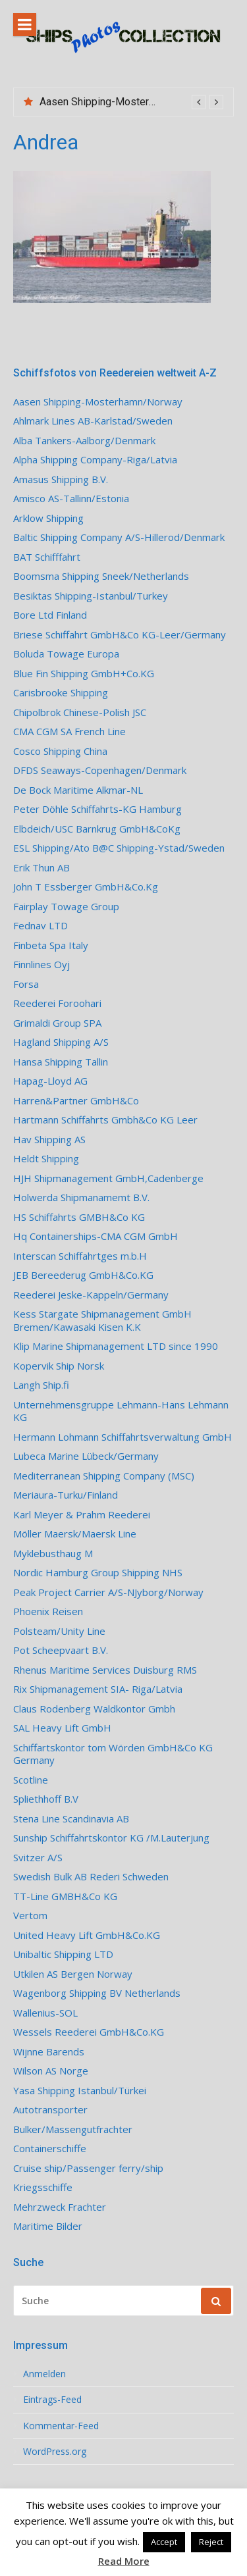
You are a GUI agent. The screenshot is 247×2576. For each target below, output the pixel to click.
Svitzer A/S (38, 1857)
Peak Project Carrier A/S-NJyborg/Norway (108, 1592)
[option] (131, 102)
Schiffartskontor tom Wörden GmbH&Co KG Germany (113, 1754)
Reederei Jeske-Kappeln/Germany (91, 1295)
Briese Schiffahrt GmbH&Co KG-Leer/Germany (119, 635)
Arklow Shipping (48, 518)
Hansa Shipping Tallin (60, 1062)
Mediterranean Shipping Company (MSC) (103, 1476)
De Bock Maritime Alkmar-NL (78, 790)
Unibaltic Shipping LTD (63, 1954)
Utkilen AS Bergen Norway (72, 1974)
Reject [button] (211, 2542)
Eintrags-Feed (52, 2400)
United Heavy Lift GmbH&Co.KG (86, 1935)
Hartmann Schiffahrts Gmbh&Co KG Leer (105, 1120)
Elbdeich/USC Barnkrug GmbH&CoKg (96, 829)
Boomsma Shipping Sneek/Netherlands (101, 576)
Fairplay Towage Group (66, 906)
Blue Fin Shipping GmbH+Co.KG (83, 673)
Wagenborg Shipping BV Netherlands (96, 1993)
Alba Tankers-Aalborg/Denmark (84, 440)
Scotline (30, 1780)
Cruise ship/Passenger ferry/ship (88, 2168)
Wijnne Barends (48, 2052)
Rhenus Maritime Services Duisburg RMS (105, 1670)
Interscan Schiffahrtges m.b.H (80, 1256)
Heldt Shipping (46, 1158)
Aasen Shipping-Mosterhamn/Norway (126, 101)
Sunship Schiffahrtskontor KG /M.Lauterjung (111, 1838)
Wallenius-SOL (45, 2013)
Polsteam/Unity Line (59, 1631)
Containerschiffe (49, 2148)
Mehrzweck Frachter (59, 2207)
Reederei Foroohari (57, 1003)
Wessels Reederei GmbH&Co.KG (88, 2032)
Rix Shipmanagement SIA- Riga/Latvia (97, 1689)
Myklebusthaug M (53, 1553)
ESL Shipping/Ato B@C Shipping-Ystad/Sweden (119, 848)
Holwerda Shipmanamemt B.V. (81, 1197)
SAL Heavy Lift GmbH (62, 1728)
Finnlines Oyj (41, 964)
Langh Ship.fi (41, 1385)
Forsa (26, 984)
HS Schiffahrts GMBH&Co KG (79, 1217)
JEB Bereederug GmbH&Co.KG (83, 1275)
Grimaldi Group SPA (57, 1023)
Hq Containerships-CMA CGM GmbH (95, 1236)
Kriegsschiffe (42, 2187)
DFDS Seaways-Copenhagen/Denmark (99, 770)
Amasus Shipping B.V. (60, 479)
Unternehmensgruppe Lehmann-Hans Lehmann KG (121, 1411)
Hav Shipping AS (49, 1139)
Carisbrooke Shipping (60, 692)
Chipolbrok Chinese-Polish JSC (79, 712)
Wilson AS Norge (50, 2071)
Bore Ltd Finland (50, 615)
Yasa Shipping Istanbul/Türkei (79, 2090)
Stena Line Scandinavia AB (71, 1819)
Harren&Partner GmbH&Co (76, 1101)
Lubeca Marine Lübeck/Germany (86, 1456)
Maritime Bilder (47, 2226)
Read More (124, 2560)
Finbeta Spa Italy (50, 945)
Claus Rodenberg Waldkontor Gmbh (94, 1709)
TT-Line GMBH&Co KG (65, 1896)
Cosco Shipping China (60, 751)
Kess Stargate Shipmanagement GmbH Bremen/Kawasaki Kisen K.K (102, 1320)
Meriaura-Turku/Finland (65, 1495)
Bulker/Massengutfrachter (72, 2129)
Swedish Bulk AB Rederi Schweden (91, 1876)
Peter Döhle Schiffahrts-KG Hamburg (97, 809)
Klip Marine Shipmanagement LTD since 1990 (115, 1346)
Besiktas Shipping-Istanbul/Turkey (90, 596)
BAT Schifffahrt (46, 557)
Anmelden (44, 2374)
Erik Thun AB (41, 868)
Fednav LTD (40, 925)
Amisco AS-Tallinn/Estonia (71, 498)
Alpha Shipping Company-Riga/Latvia (95, 459)
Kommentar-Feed (61, 2426)
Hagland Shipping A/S (61, 1042)
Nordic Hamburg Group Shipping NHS (97, 1572)
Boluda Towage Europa (66, 654)
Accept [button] (164, 2542)
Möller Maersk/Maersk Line (74, 1534)
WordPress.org (54, 2452)
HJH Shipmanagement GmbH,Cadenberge (108, 1178)
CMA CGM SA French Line (69, 731)
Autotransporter (50, 2109)
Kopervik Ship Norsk (58, 1366)
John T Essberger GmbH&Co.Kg (85, 887)
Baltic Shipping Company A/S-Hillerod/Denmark (119, 537)
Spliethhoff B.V (45, 1799)
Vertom (30, 1915)
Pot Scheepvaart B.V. (60, 1650)
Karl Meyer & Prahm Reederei (81, 1514)
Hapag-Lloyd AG (50, 1081)
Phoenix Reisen (48, 1611)
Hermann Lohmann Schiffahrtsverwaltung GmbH (122, 1437)
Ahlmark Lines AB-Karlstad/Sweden (93, 421)
